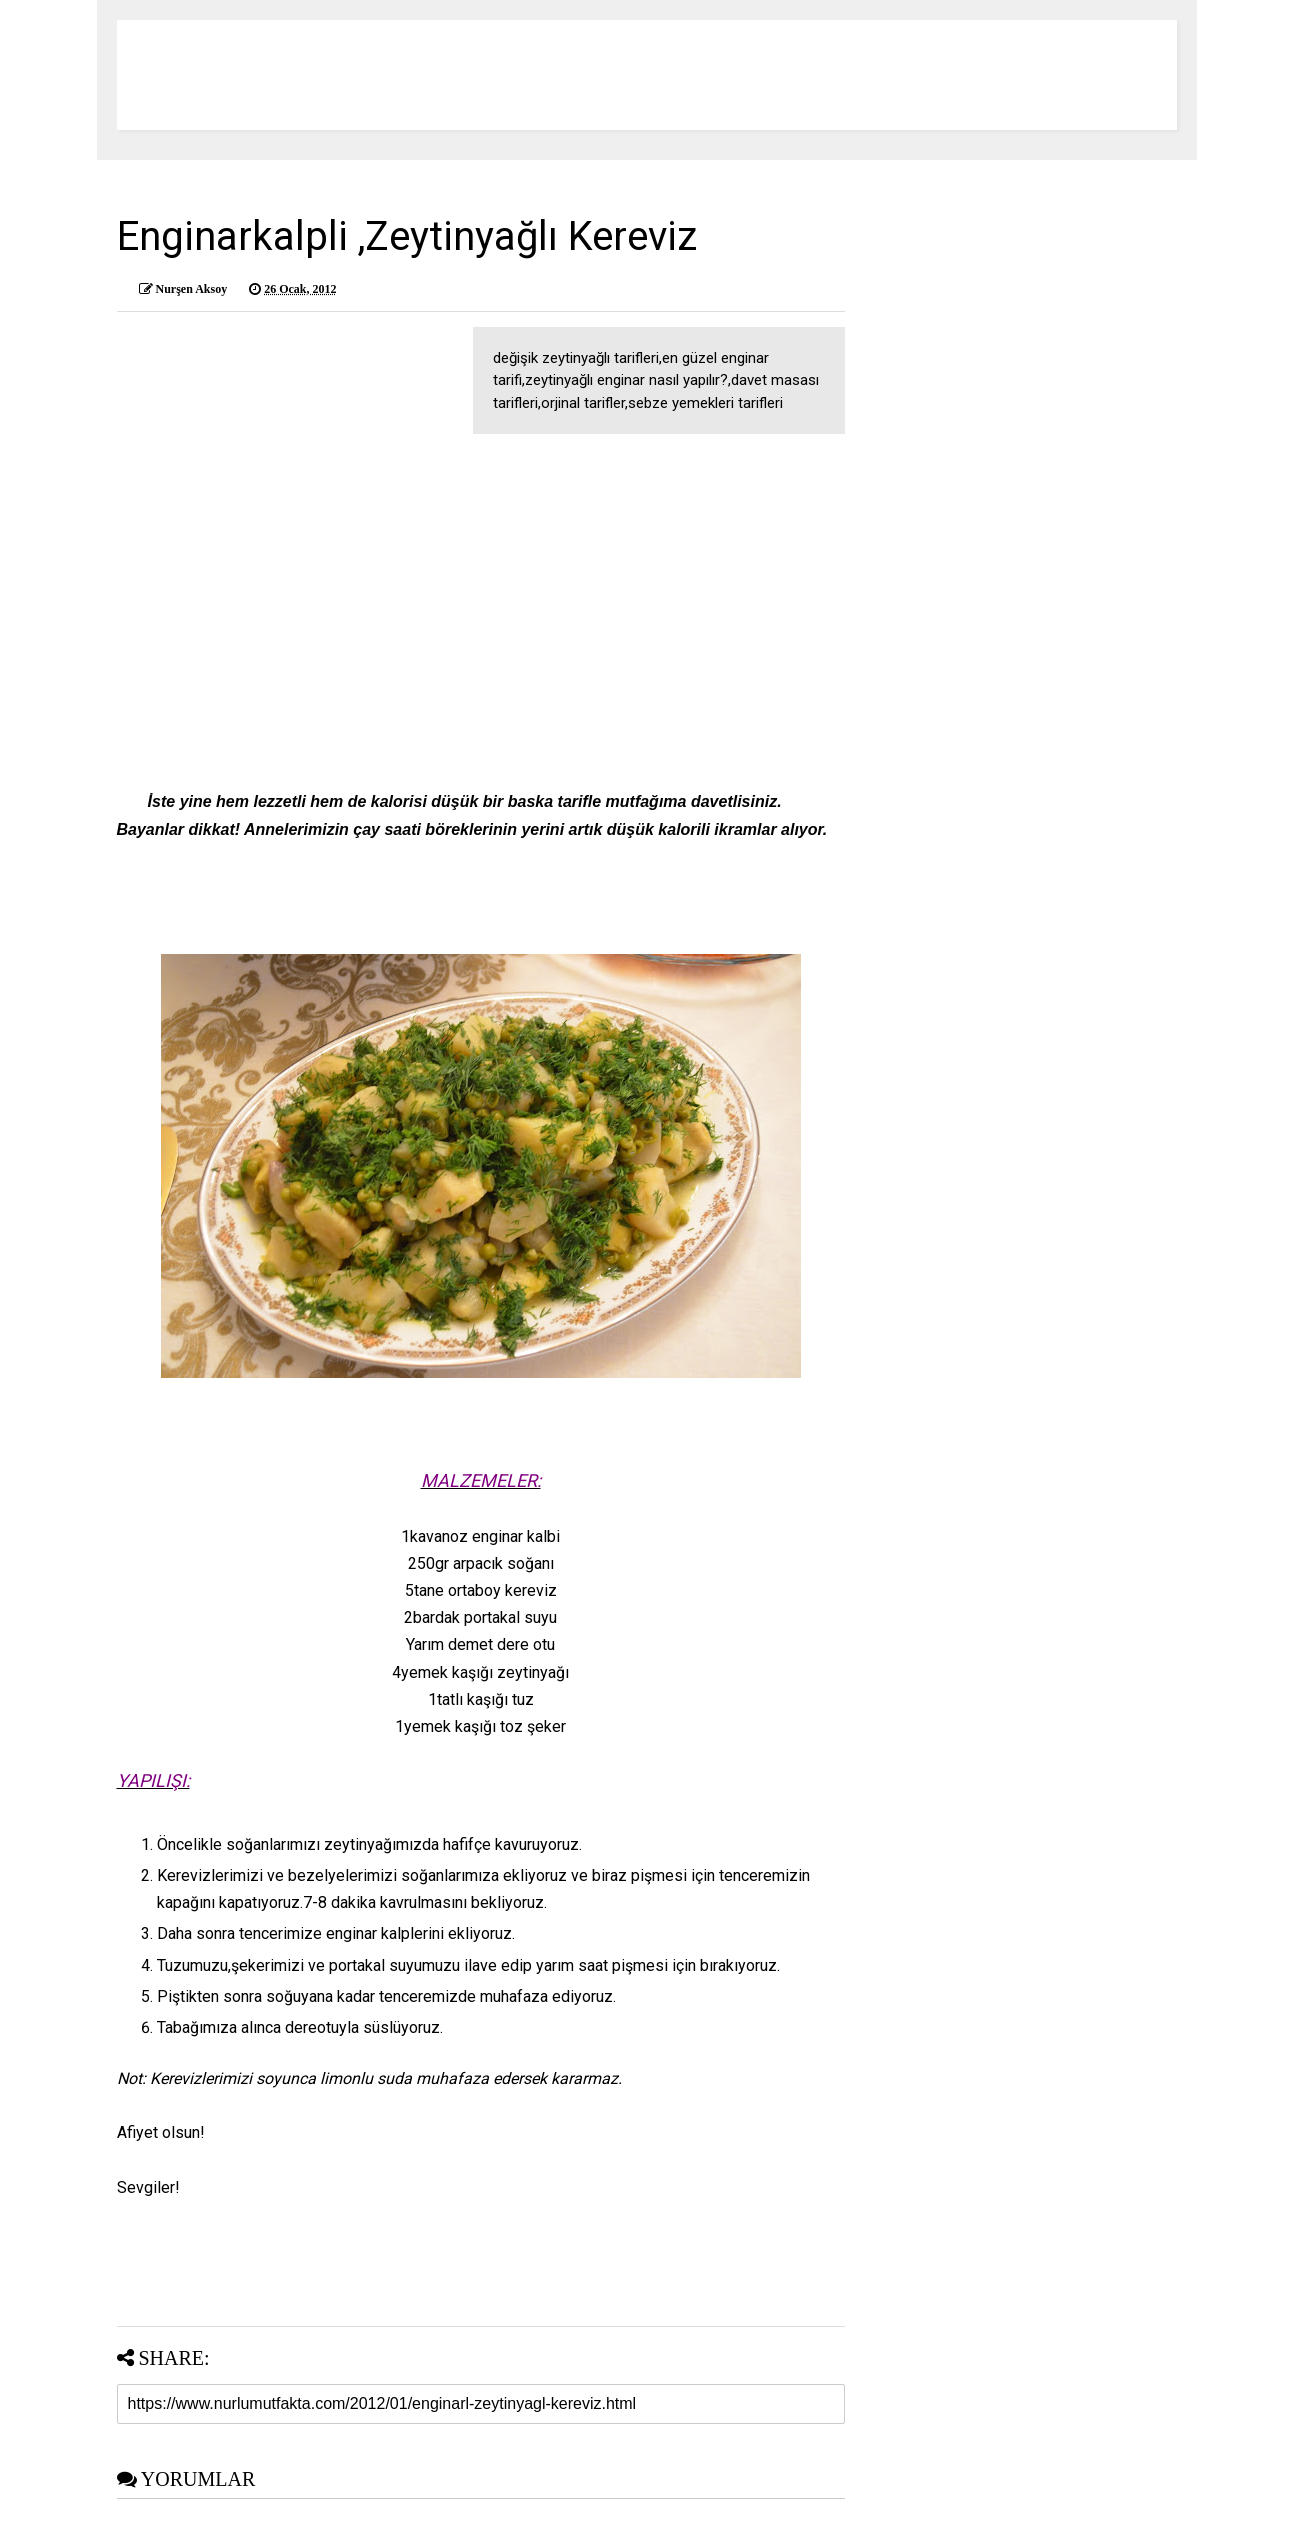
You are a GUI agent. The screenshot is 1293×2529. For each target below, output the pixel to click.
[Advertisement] (481, 594)
